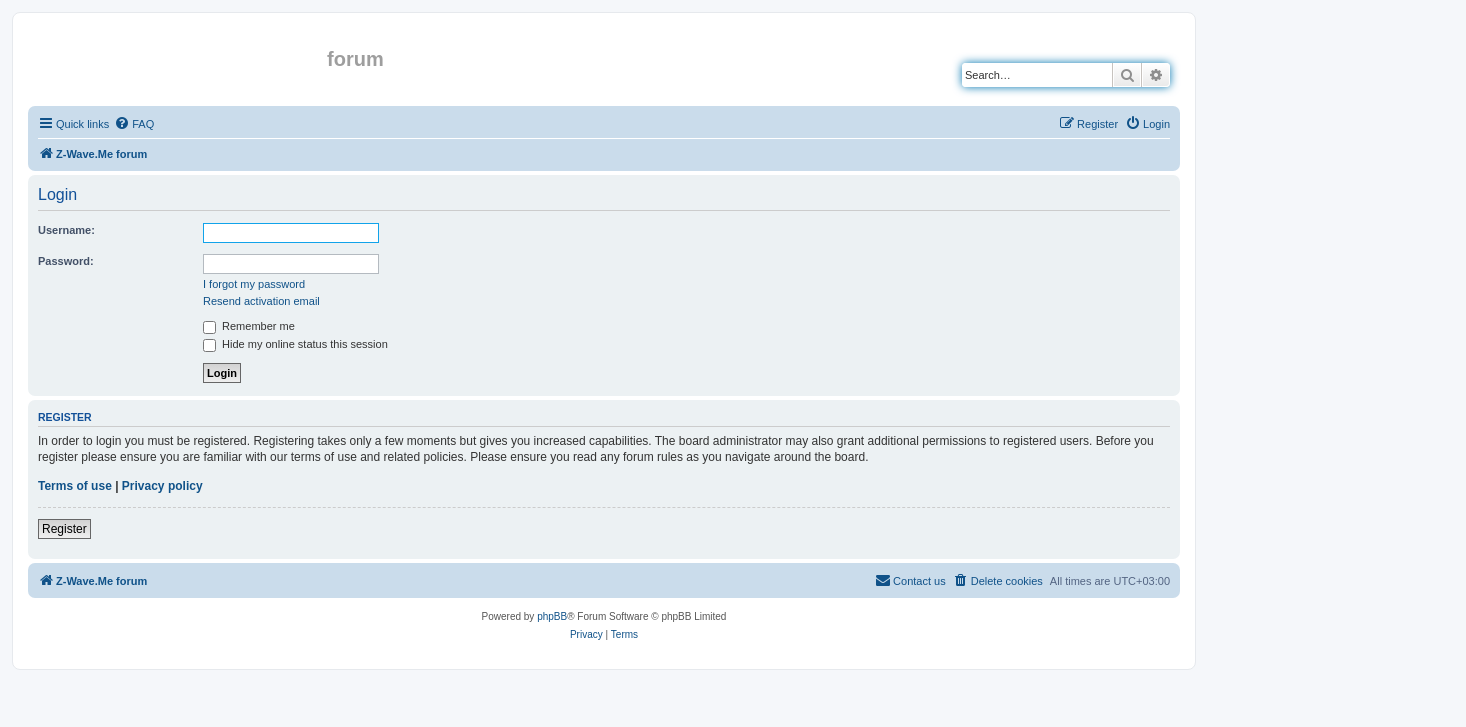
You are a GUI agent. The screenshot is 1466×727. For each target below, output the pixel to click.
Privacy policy (162, 486)
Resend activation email (261, 301)
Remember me (249, 326)
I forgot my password (254, 284)
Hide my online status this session (295, 344)
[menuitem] (134, 124)
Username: (66, 230)
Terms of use (75, 486)
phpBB (552, 616)
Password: (66, 261)
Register (64, 529)
